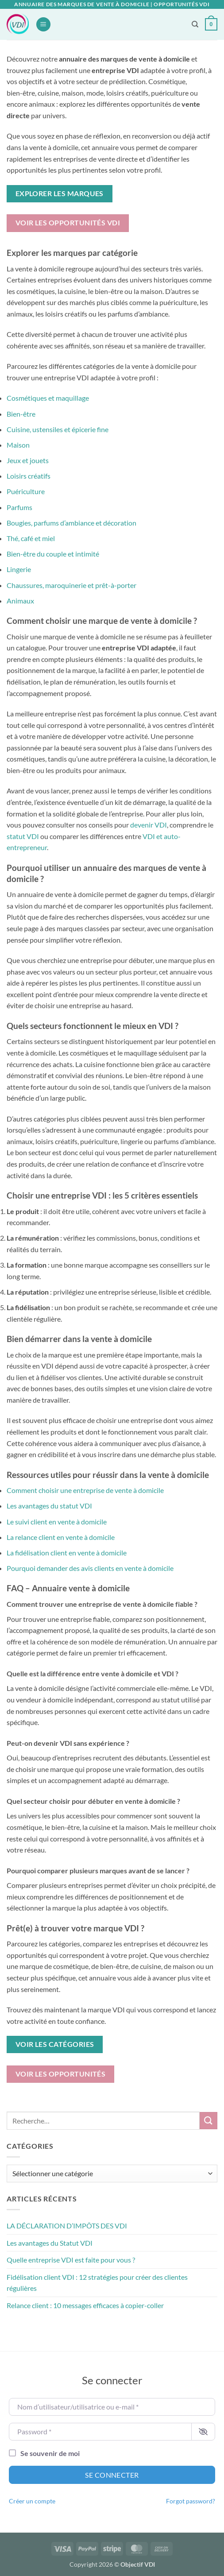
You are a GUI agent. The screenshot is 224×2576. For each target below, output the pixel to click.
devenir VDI (148, 824)
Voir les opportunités (60, 2074)
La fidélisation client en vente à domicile (67, 1552)
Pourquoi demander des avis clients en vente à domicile (90, 1568)
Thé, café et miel (31, 538)
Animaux (20, 600)
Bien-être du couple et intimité (53, 553)
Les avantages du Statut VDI (50, 2243)
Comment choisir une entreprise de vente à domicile (85, 1490)
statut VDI (23, 836)
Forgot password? (190, 2501)
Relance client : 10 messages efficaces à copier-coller (85, 2305)
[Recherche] (195, 24)
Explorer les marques (59, 193)
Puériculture (26, 491)
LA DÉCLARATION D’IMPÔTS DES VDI (67, 2225)
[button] (43, 24)
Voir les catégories (54, 2044)
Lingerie (19, 569)
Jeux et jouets (28, 460)
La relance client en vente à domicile (61, 1537)
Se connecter (112, 2475)
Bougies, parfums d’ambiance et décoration (71, 522)
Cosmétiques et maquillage (48, 398)
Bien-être (21, 414)
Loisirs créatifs (28, 476)
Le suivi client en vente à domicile (57, 1521)
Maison (18, 445)
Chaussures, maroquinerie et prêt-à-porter (71, 585)
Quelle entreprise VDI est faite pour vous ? (71, 2259)
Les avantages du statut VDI (49, 1505)
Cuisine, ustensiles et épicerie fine (57, 429)
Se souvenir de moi (50, 2453)
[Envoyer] (208, 2120)
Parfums (19, 507)
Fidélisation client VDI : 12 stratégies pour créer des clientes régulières (97, 2283)
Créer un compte (32, 2501)
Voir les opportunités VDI (67, 223)
